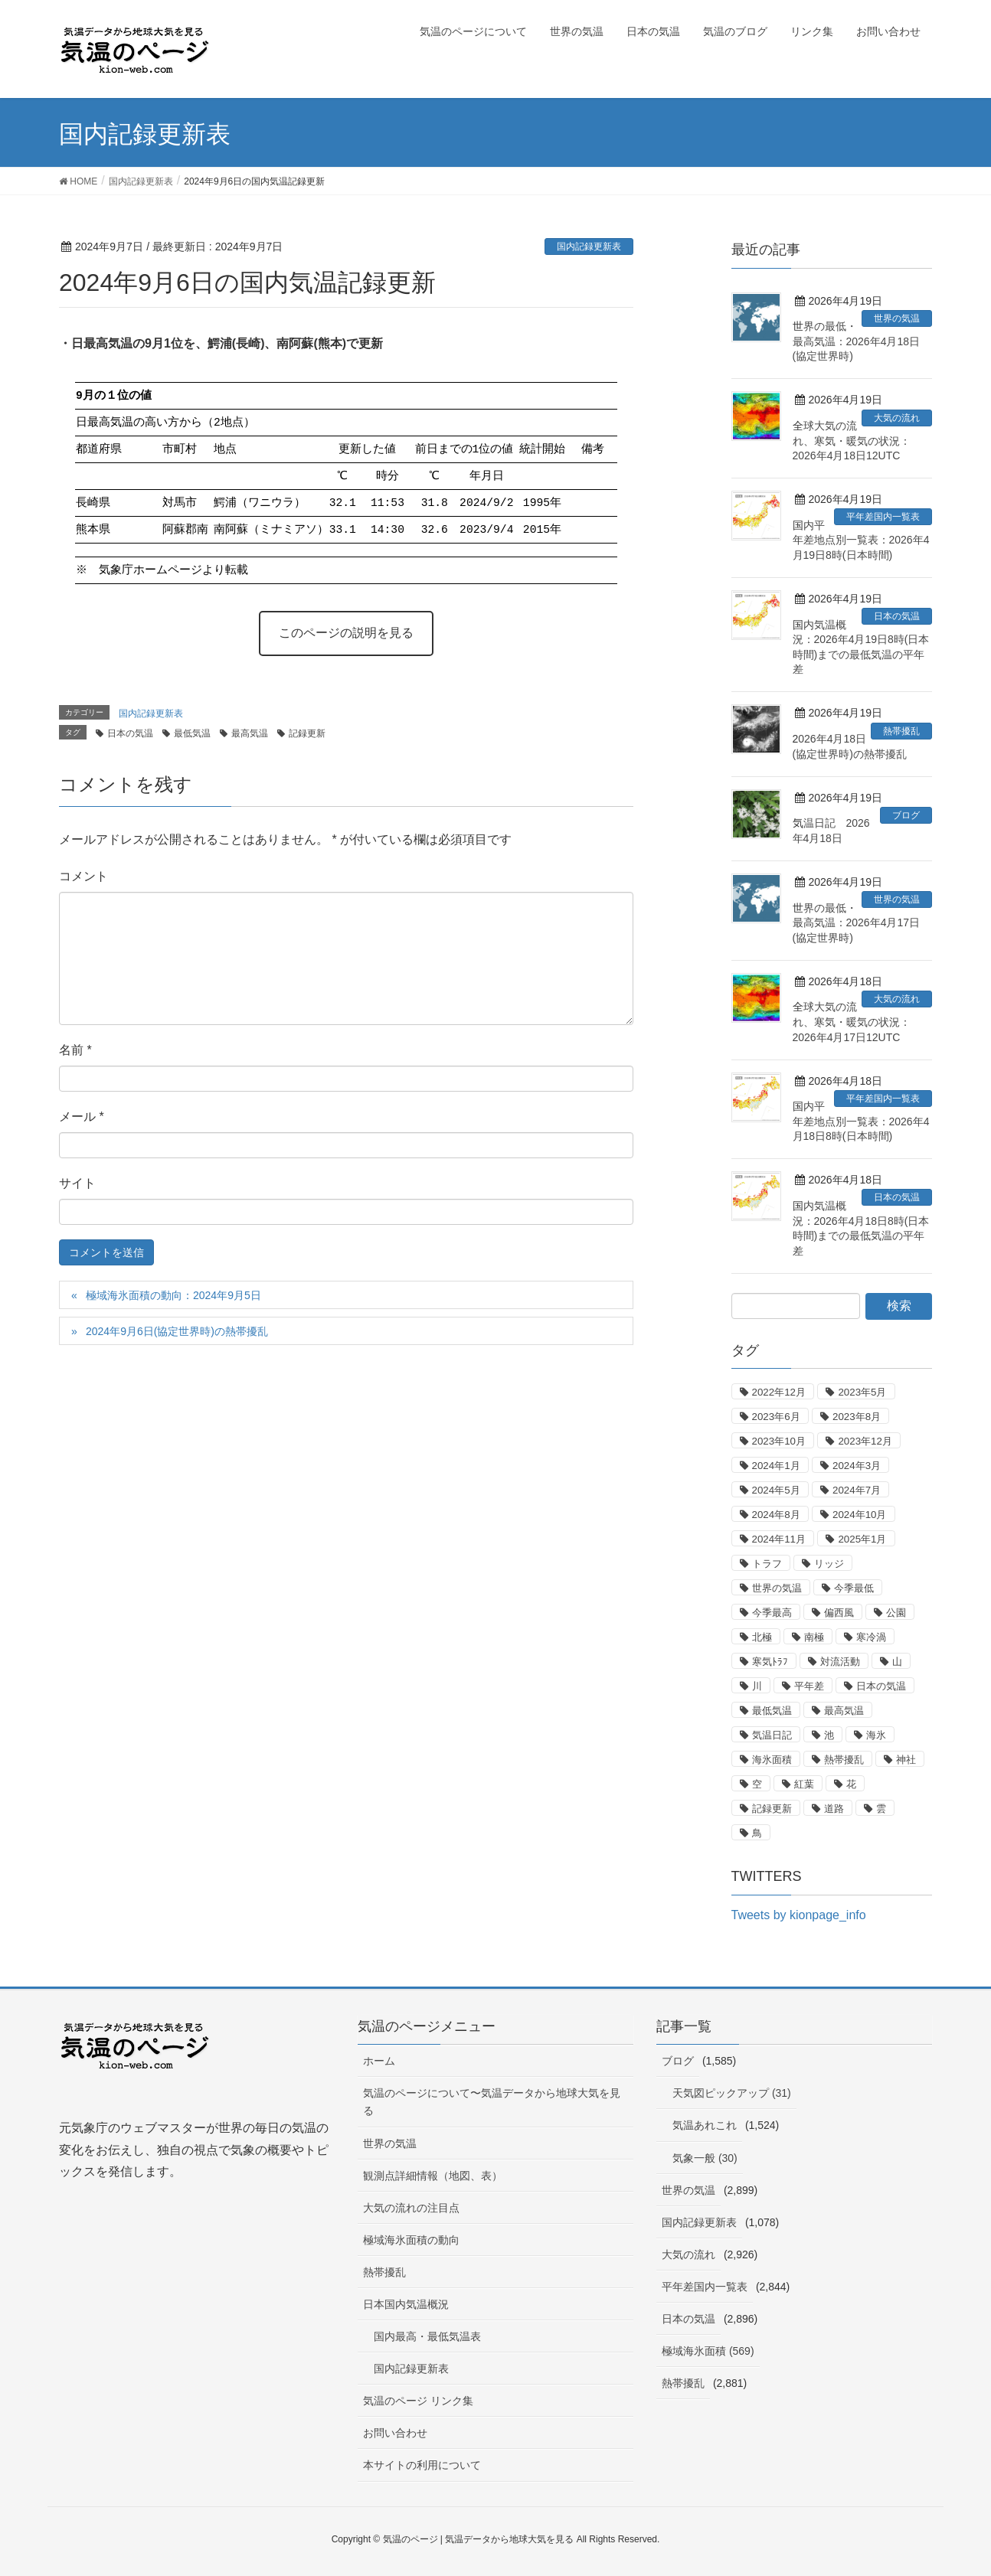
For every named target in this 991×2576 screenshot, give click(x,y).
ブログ (906, 815)
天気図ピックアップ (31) (731, 2093)
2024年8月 (776, 1514)
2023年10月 (779, 1441)
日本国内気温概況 (406, 2304)
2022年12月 (779, 1392)
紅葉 (804, 1784)
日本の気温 (130, 733)
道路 (834, 1808)
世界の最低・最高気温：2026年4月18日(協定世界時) (857, 341)
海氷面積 (772, 1759)
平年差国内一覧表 (883, 516)
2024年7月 (856, 1490)
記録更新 (307, 733)
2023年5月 (862, 1392)
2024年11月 (779, 1539)
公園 (896, 1612)
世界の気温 (897, 318)
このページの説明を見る (346, 632)
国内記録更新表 (589, 246)
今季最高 (772, 1612)
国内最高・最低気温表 (427, 2336)
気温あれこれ (704, 2125)
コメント (83, 876)
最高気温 (249, 733)
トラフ (767, 1563)
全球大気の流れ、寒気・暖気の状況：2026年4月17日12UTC (852, 1022)
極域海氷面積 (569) (708, 2351)
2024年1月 (776, 1465)
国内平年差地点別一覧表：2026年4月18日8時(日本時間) (861, 1121)
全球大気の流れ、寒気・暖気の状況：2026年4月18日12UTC (852, 441)
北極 (762, 1637)
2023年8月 (856, 1416)
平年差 (809, 1686)
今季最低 (854, 1588)
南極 (814, 1637)
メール (81, 1116)
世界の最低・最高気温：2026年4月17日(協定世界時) (857, 923)
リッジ (829, 1563)
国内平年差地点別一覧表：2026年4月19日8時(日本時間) (861, 540)
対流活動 (840, 1661)
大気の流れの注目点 (411, 2208)
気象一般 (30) (705, 2158)
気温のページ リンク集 (418, 2401)
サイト (77, 1183)
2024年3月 (856, 1465)
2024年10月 (859, 1514)
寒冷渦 (871, 1637)
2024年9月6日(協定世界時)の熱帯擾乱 (177, 1331)
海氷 (876, 1735)
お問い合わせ (395, 2433)
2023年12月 (864, 1441)
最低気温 (192, 733)
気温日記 (772, 1735)
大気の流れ (897, 418)
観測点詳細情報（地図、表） (432, 2176)
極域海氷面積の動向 (411, 2240)
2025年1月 (862, 1539)
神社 (906, 1759)
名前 (75, 1049)
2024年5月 (776, 1490)
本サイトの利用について (422, 2465)
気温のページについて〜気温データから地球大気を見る (491, 2102)
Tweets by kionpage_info (798, 1914)
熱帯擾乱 (901, 731)
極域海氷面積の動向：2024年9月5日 (173, 1295)
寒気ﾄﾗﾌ (770, 1661)
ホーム (379, 2061)
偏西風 (839, 1612)
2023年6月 (776, 1416)
